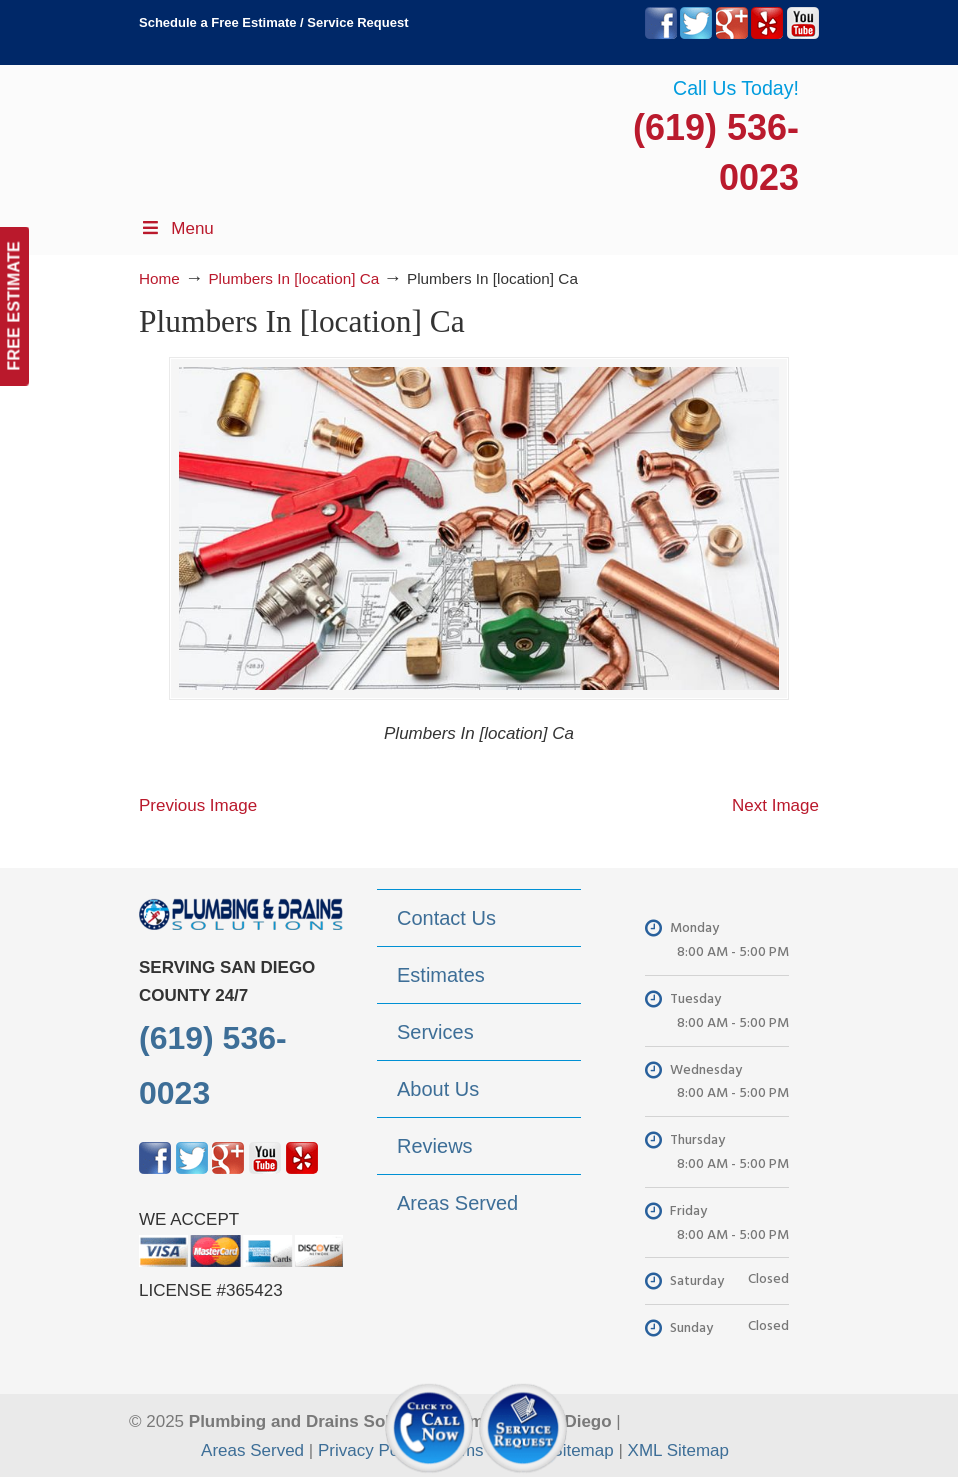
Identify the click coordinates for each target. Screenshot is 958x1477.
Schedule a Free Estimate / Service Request (274, 22)
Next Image (775, 805)
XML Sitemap (678, 1450)
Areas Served (252, 1450)
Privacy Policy (371, 1450)
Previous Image (198, 805)
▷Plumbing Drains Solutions (719, 130)
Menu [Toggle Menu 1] (176, 228)
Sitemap (582, 1450)
